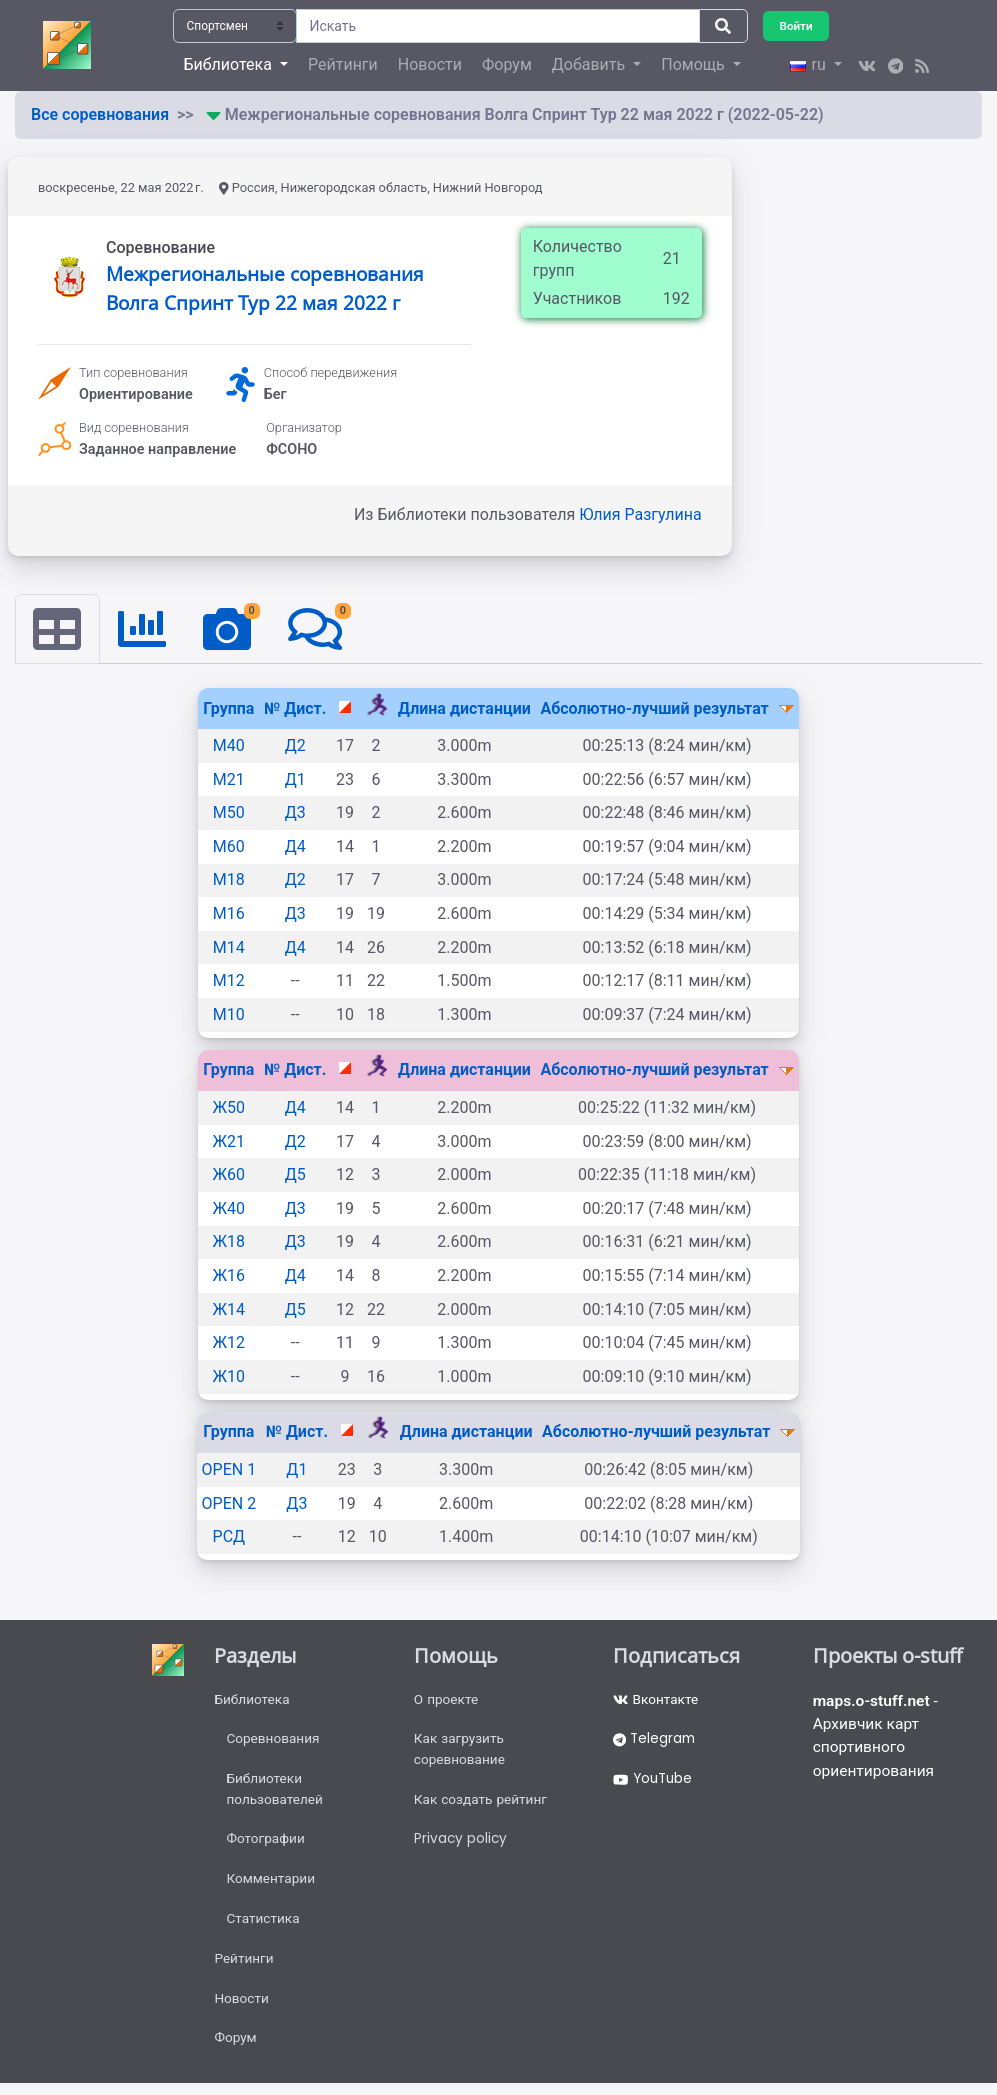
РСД (229, 1537)
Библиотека (252, 1701)
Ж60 (229, 1175)
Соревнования (274, 1742)
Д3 (295, 813)
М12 (229, 981)
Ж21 (229, 1141)
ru (810, 64)
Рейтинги (343, 64)
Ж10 (229, 1376)
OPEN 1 (229, 1470)
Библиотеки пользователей (275, 1793)
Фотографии (266, 1845)
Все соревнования (100, 114)
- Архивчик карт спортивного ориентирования (877, 1738)
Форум (507, 64)
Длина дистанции (464, 708)
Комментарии (271, 1886)
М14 (229, 947)
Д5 (295, 1175)
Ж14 (229, 1309)
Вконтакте (656, 1701)
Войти (797, 25)
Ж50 (229, 1108)
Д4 (295, 846)
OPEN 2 (229, 1503)
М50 (229, 813)
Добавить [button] (590, 64)
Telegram (656, 1742)
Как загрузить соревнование (461, 1752)
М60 (229, 846)
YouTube (654, 1783)
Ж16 (229, 1276)
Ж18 (229, 1242)
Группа (228, 708)
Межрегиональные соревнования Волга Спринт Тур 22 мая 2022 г (265, 288)
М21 (229, 779)
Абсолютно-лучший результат (656, 708)
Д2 (295, 746)
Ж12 (229, 1343)
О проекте (447, 1701)
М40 (229, 746)
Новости (430, 64)
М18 (229, 880)
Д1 (295, 779)
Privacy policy (461, 1845)
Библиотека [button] (229, 64)
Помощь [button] (694, 64)
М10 (229, 1014)
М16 (229, 914)
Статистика (263, 1927)
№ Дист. (295, 708)
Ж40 (229, 1208)
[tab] (58, 629)
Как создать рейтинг (482, 1804)
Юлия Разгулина (640, 514)
